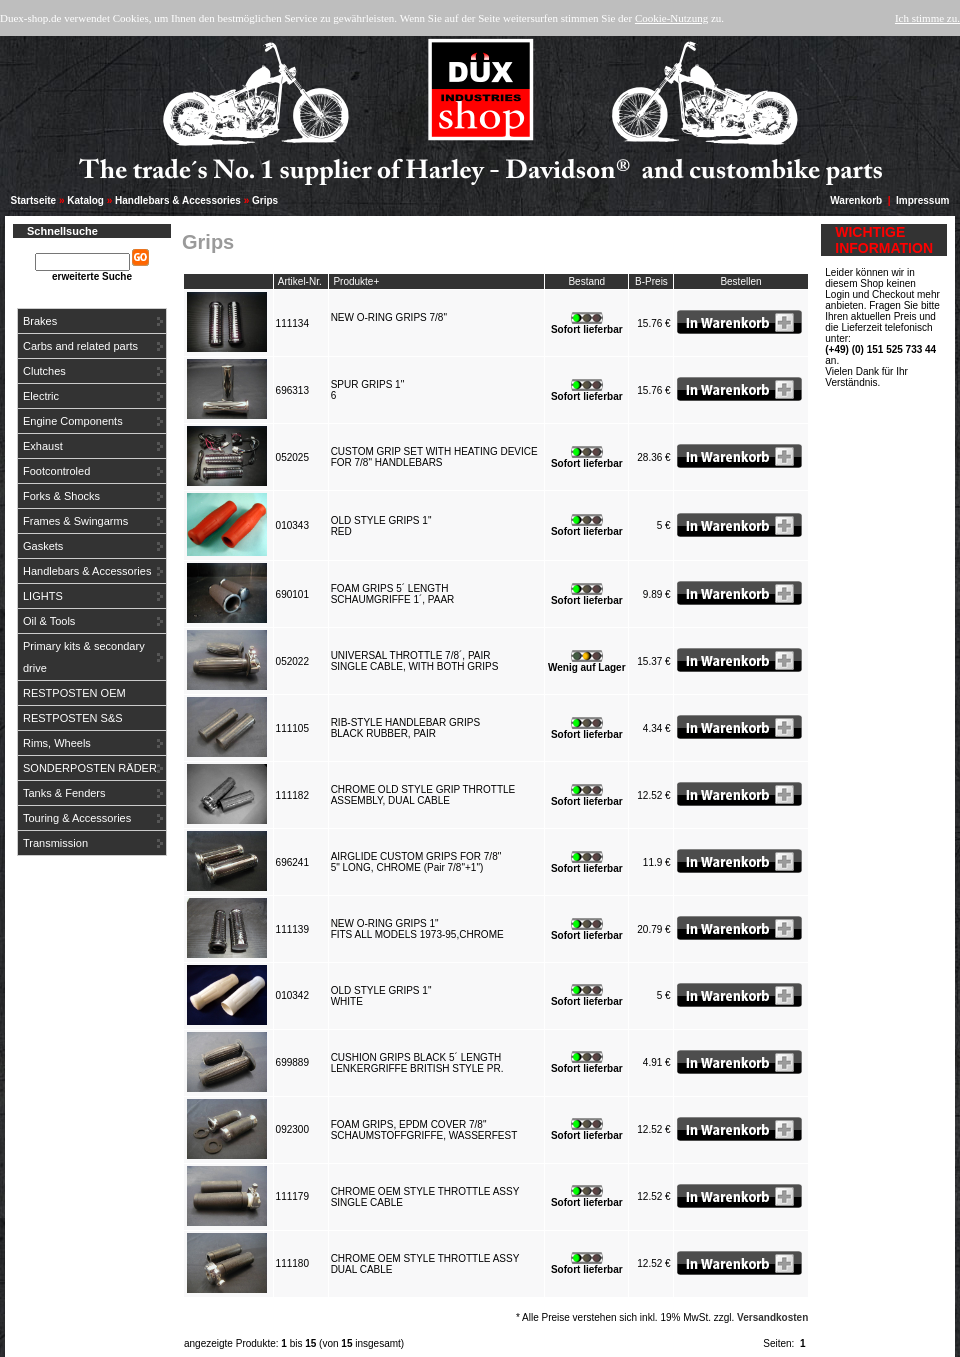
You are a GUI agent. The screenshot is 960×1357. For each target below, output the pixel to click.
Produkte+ (356, 281)
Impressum (922, 200)
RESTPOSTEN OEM (74, 693)
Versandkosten (772, 1317)
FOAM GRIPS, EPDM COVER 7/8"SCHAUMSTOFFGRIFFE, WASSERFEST (427, 1130)
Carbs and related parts (80, 346)
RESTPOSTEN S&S (73, 718)
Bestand (586, 281)
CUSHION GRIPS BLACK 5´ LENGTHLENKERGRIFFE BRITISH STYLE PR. (420, 1063)
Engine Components (73, 421)
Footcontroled (56, 471)
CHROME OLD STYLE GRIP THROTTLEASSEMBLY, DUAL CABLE (423, 795)
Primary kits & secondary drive (84, 657)
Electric (41, 396)
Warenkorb (856, 200)
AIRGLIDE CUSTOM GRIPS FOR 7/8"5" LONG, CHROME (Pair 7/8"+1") (416, 862)
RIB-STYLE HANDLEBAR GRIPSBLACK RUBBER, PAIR (405, 728)
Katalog (85, 200)
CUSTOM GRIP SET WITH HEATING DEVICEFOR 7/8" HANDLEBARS (434, 457)
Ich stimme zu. (927, 18)
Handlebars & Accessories (178, 200)
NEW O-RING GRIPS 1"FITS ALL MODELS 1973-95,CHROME (420, 929)
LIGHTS (43, 596)
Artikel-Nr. (300, 281)
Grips (265, 200)
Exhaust (43, 446)
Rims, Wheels (57, 743)
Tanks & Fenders (64, 793)
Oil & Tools (49, 621)
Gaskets (43, 546)
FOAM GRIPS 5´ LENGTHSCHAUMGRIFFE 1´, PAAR (395, 594)
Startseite (34, 200)
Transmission (55, 843)
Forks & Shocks (61, 496)
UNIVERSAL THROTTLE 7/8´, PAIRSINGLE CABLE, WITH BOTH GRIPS (417, 661)
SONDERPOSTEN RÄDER (90, 768)
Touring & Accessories (77, 818)
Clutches (44, 371)
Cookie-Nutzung (671, 18)
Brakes (40, 321)
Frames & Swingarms (75, 521)
